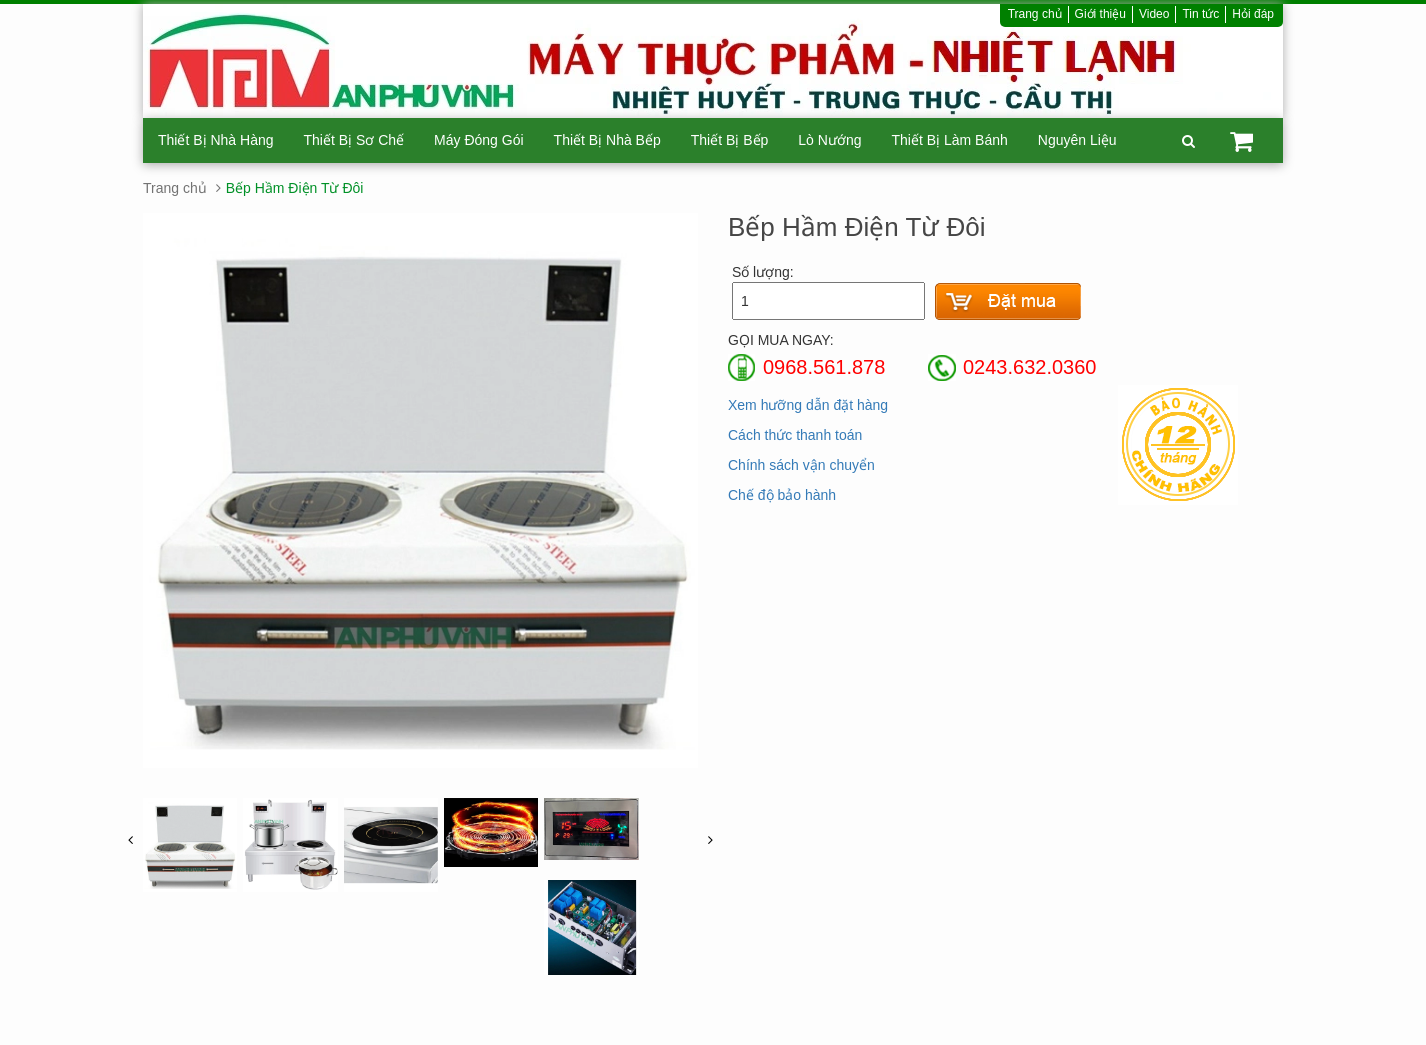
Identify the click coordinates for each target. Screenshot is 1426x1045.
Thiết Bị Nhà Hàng (216, 140)
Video (1154, 14)
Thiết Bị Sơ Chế (354, 140)
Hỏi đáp (1253, 14)
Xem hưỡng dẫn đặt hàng (808, 405)
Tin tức (1200, 14)
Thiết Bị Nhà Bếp (607, 140)
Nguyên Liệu (1077, 140)
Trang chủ (1035, 14)
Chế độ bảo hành (782, 495)
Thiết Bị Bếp (730, 140)
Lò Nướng (829, 140)
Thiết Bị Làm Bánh (949, 140)
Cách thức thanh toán (795, 435)
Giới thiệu (1100, 14)
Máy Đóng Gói (478, 140)
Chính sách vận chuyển (801, 465)
